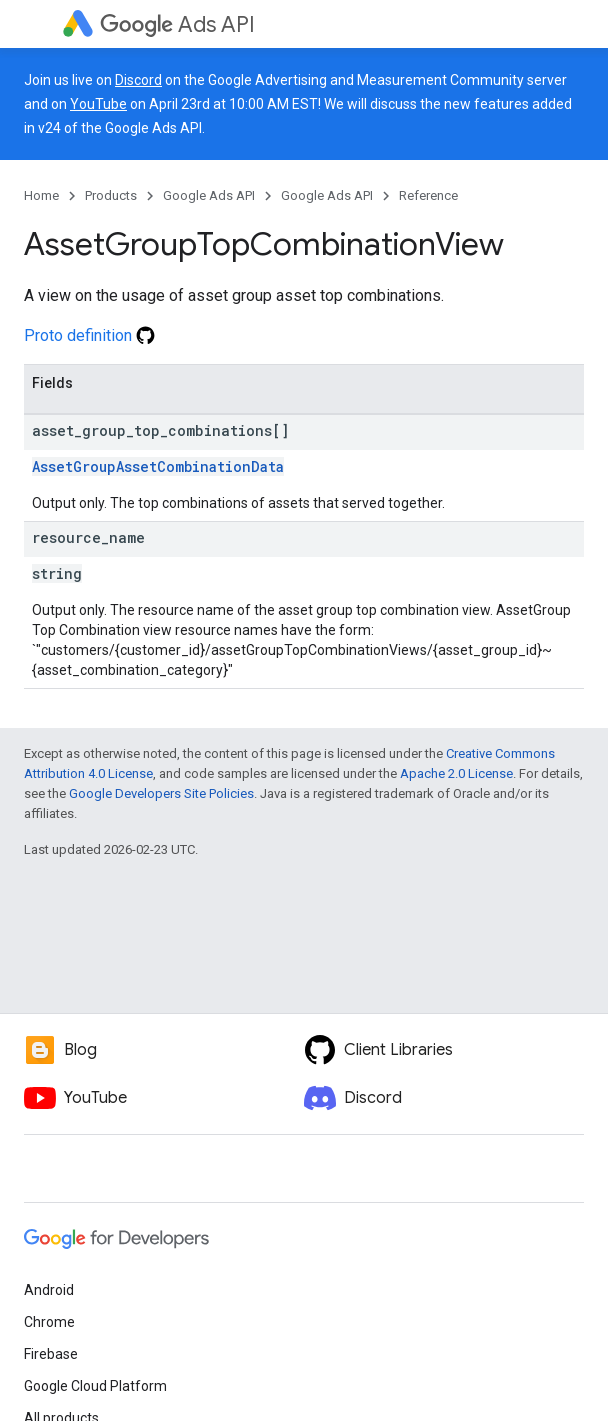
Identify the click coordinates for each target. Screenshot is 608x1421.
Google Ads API (209, 195)
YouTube (98, 104)
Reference (428, 195)
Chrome (49, 1322)
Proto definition (89, 335)
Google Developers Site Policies (161, 793)
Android (49, 1290)
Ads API (177, 24)
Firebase (51, 1354)
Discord (138, 80)
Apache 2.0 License (456, 773)
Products (111, 195)
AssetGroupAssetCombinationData (158, 466)
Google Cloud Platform (95, 1386)
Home (41, 195)
